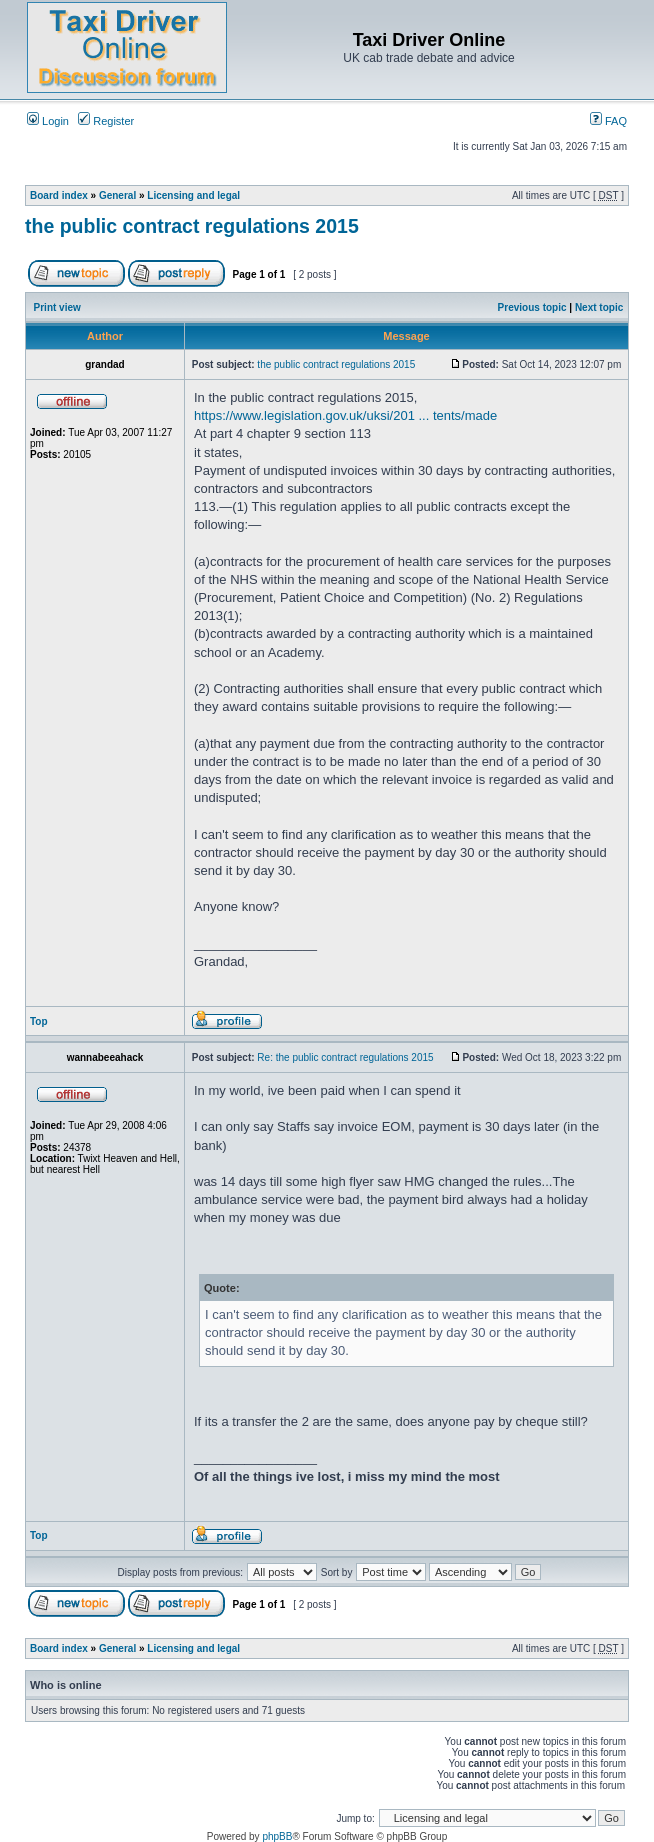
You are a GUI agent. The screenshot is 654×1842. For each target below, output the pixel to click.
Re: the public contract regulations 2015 (345, 1057)
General (117, 195)
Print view (57, 307)
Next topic (599, 307)
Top (39, 1021)
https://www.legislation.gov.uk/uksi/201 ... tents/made (345, 415)
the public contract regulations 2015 (192, 226)
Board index (59, 195)
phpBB (277, 1836)
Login (48, 121)
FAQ (608, 121)
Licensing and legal (193, 195)
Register (106, 121)
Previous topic (532, 307)
